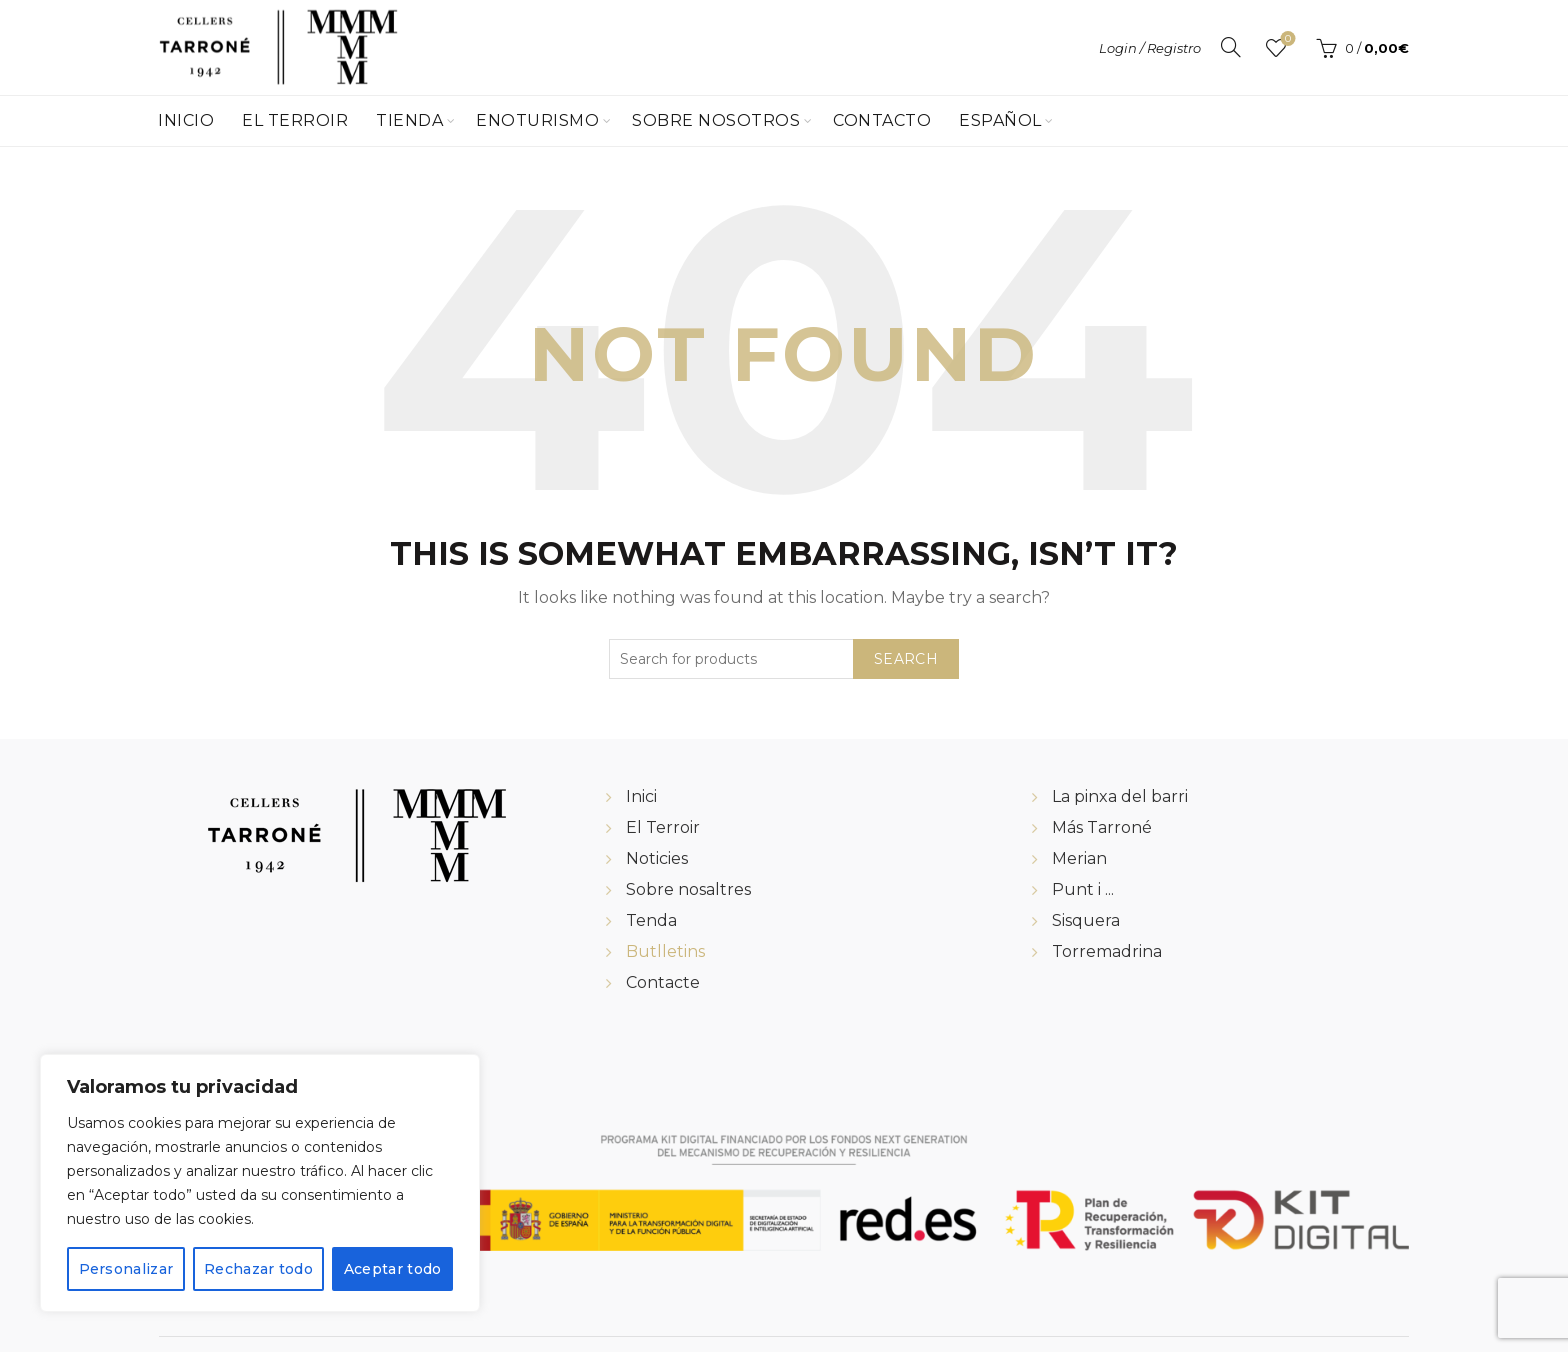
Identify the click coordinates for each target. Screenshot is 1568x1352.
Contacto (882, 120)
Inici (641, 796)
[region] (260, 1183)
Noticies (657, 858)
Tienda (409, 120)
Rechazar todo (258, 1269)
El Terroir (295, 120)
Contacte (663, 982)
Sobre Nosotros (716, 120)
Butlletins (665, 951)
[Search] (1231, 47)
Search (906, 659)
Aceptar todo (393, 1269)
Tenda (651, 920)
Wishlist (1286, 39)
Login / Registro (1150, 48)
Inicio (186, 120)
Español (1000, 120)
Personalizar (125, 1269)
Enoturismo (537, 120)
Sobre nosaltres (688, 889)
